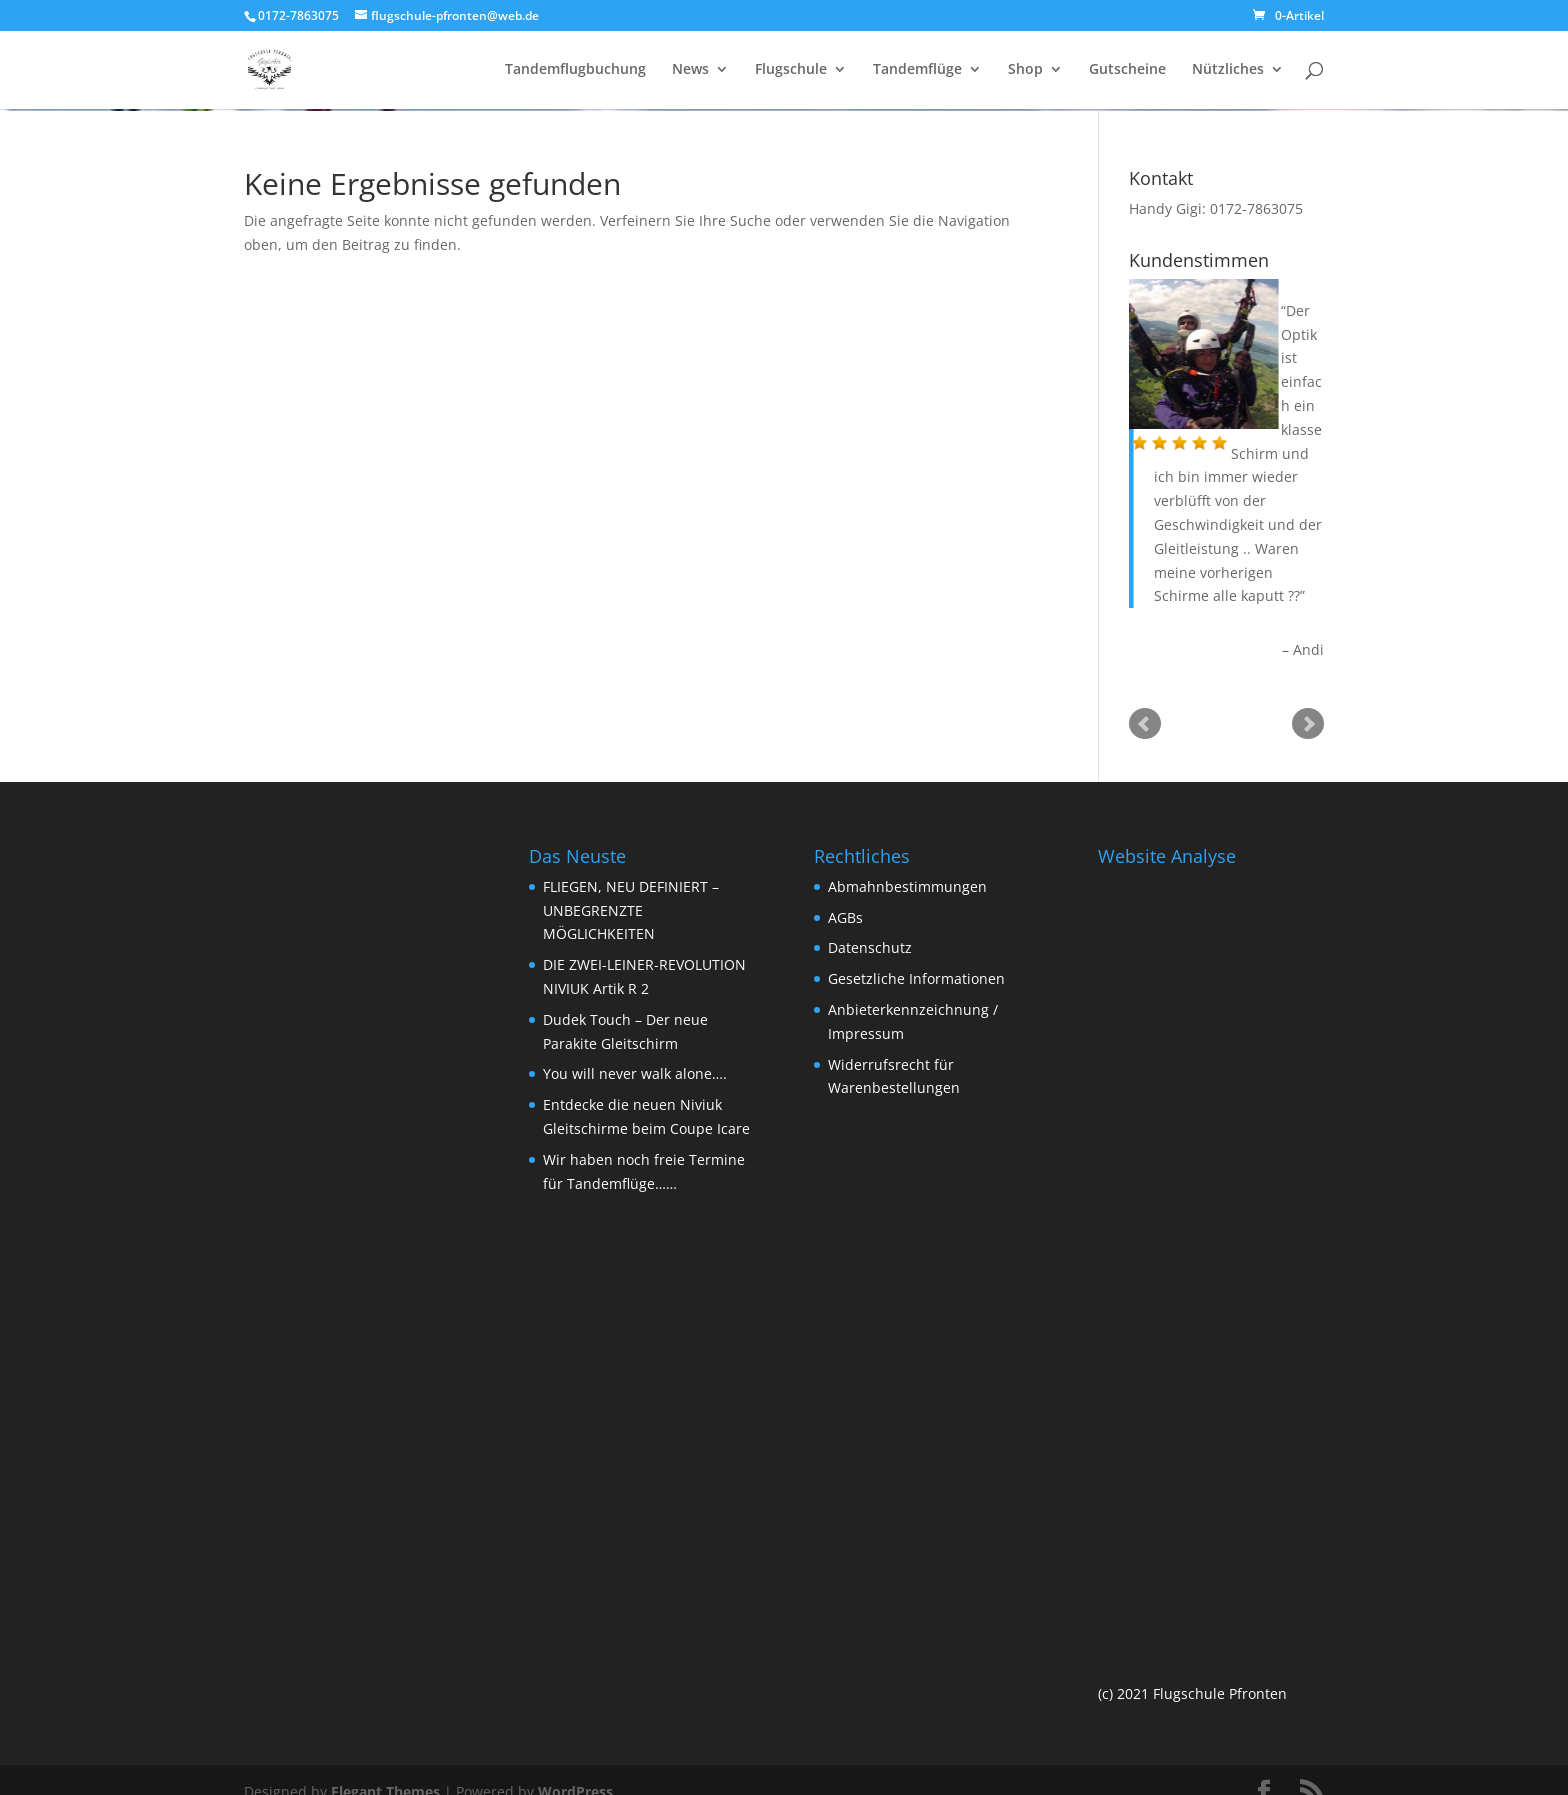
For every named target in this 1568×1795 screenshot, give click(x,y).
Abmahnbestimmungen (907, 886)
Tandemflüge (917, 71)
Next (1308, 724)
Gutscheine (1127, 71)
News (690, 71)
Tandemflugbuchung (575, 71)
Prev (1145, 724)
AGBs (845, 917)
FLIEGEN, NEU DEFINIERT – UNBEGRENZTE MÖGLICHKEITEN (631, 910)
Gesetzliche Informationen (916, 978)
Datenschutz (870, 947)
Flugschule (791, 71)
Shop (1025, 71)
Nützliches (1228, 71)
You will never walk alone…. (635, 1073)
